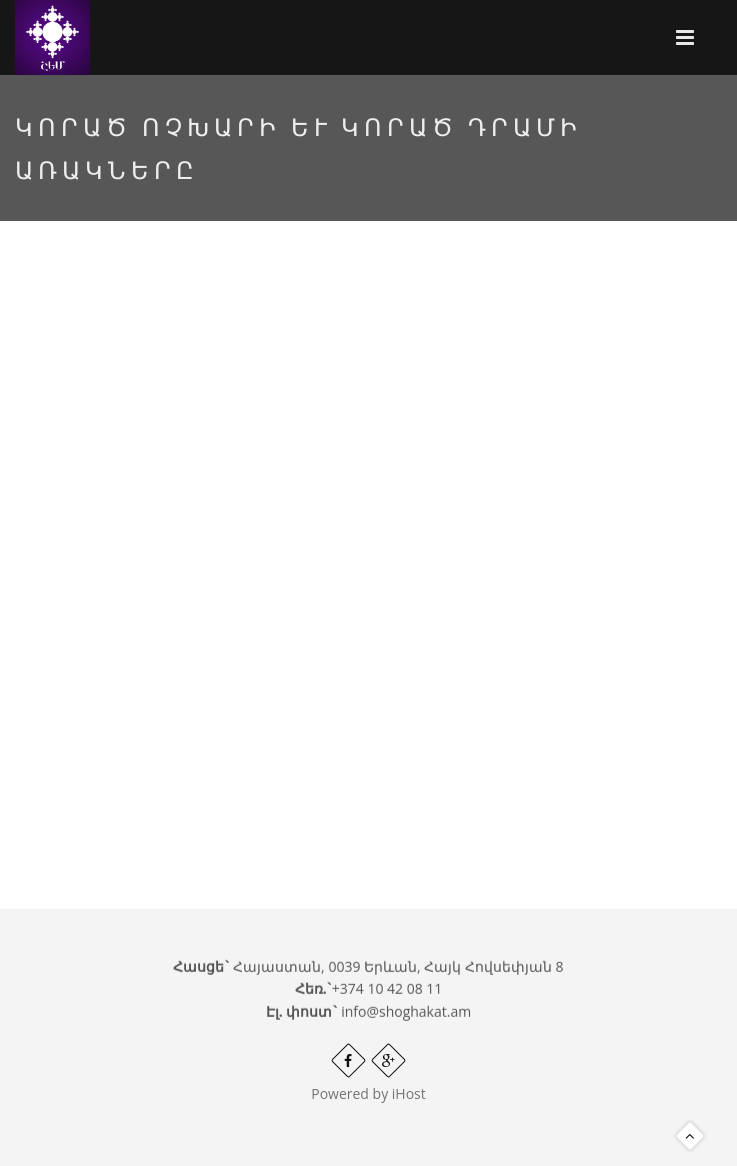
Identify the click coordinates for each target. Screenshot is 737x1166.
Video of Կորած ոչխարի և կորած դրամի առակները (368, 512)
